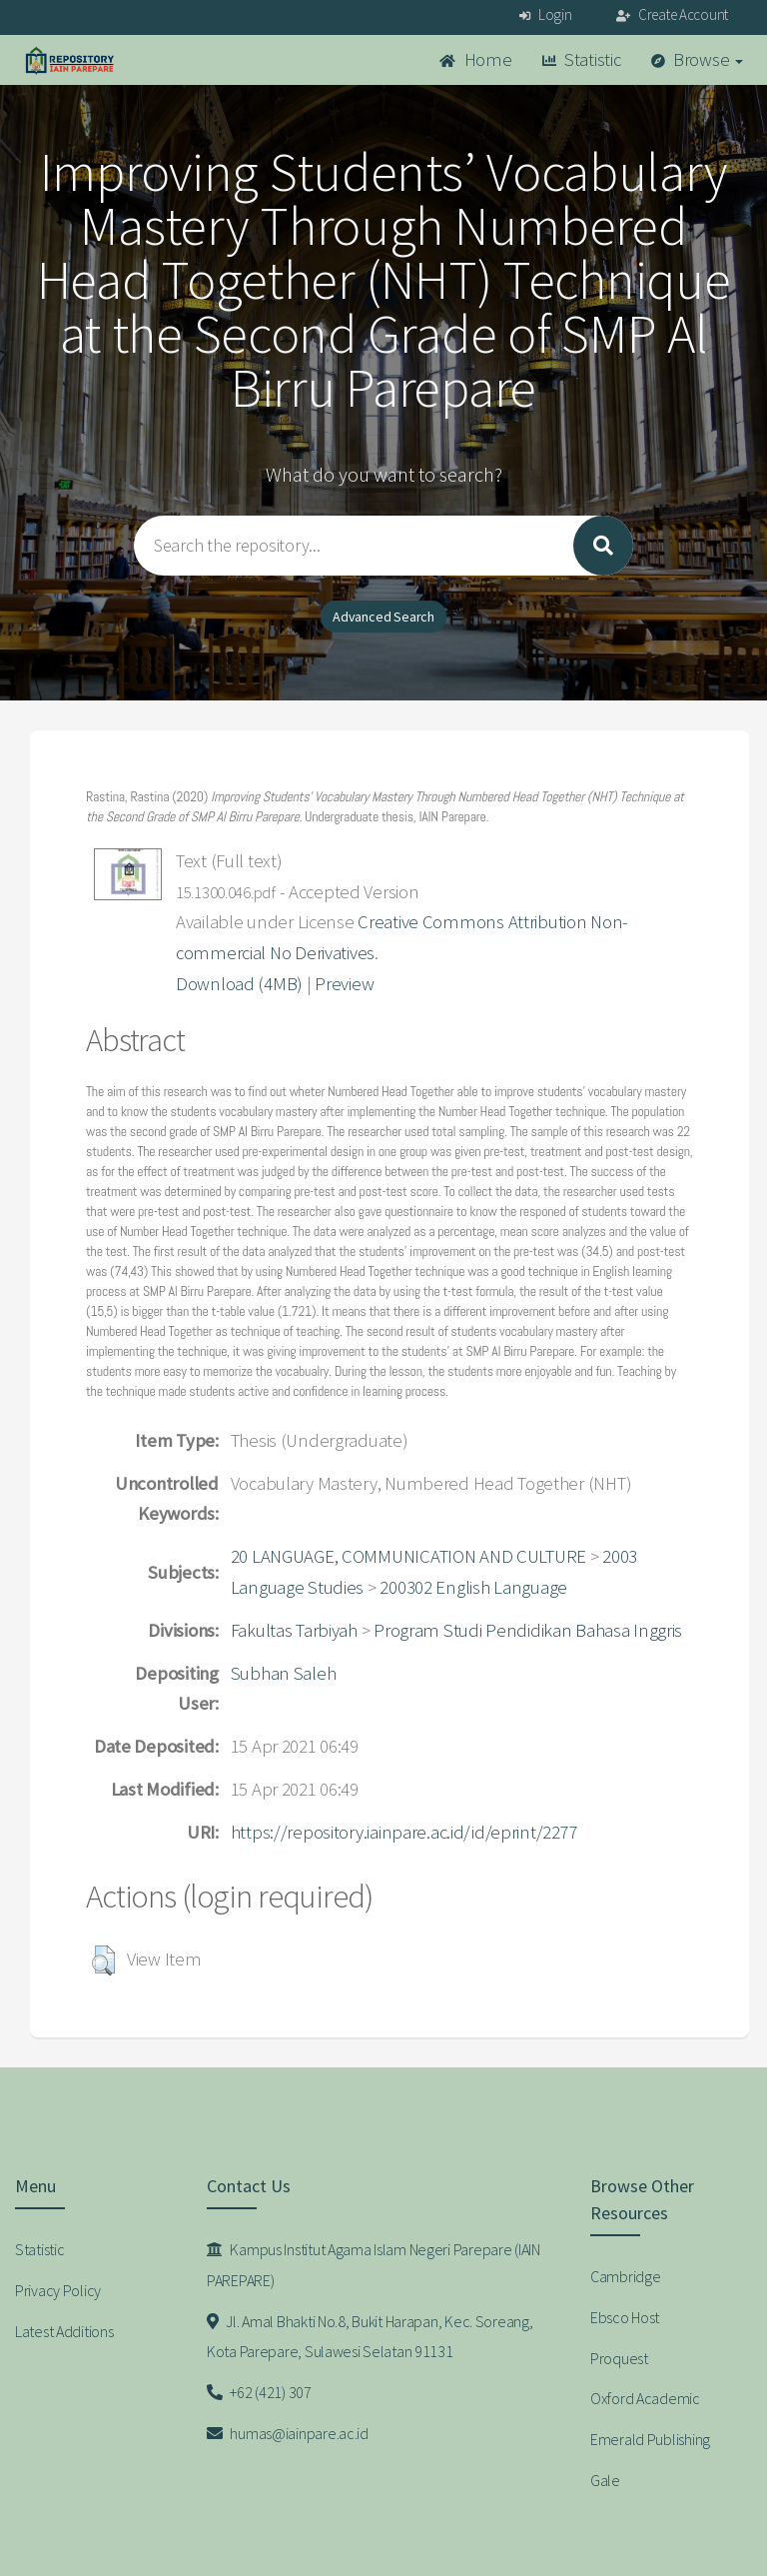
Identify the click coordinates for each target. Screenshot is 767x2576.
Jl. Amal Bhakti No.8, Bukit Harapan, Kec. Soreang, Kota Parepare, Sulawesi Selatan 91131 (369, 2336)
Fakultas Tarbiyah (294, 1630)
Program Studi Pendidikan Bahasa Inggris (528, 1630)
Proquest (619, 2358)
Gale (605, 2480)
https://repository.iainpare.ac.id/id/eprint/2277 (404, 1832)
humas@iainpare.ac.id (288, 2433)
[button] (103, 1960)
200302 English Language (473, 1587)
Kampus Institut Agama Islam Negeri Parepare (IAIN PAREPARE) (373, 2264)
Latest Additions (64, 2331)
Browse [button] (697, 59)
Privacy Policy (58, 2290)
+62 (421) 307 (259, 2392)
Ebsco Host (624, 2317)
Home (475, 59)
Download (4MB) (239, 983)
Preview (344, 983)
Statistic (581, 59)
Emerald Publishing (650, 2439)
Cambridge (625, 2276)
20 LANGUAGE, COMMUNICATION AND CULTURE (408, 1556)
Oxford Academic (645, 2398)
